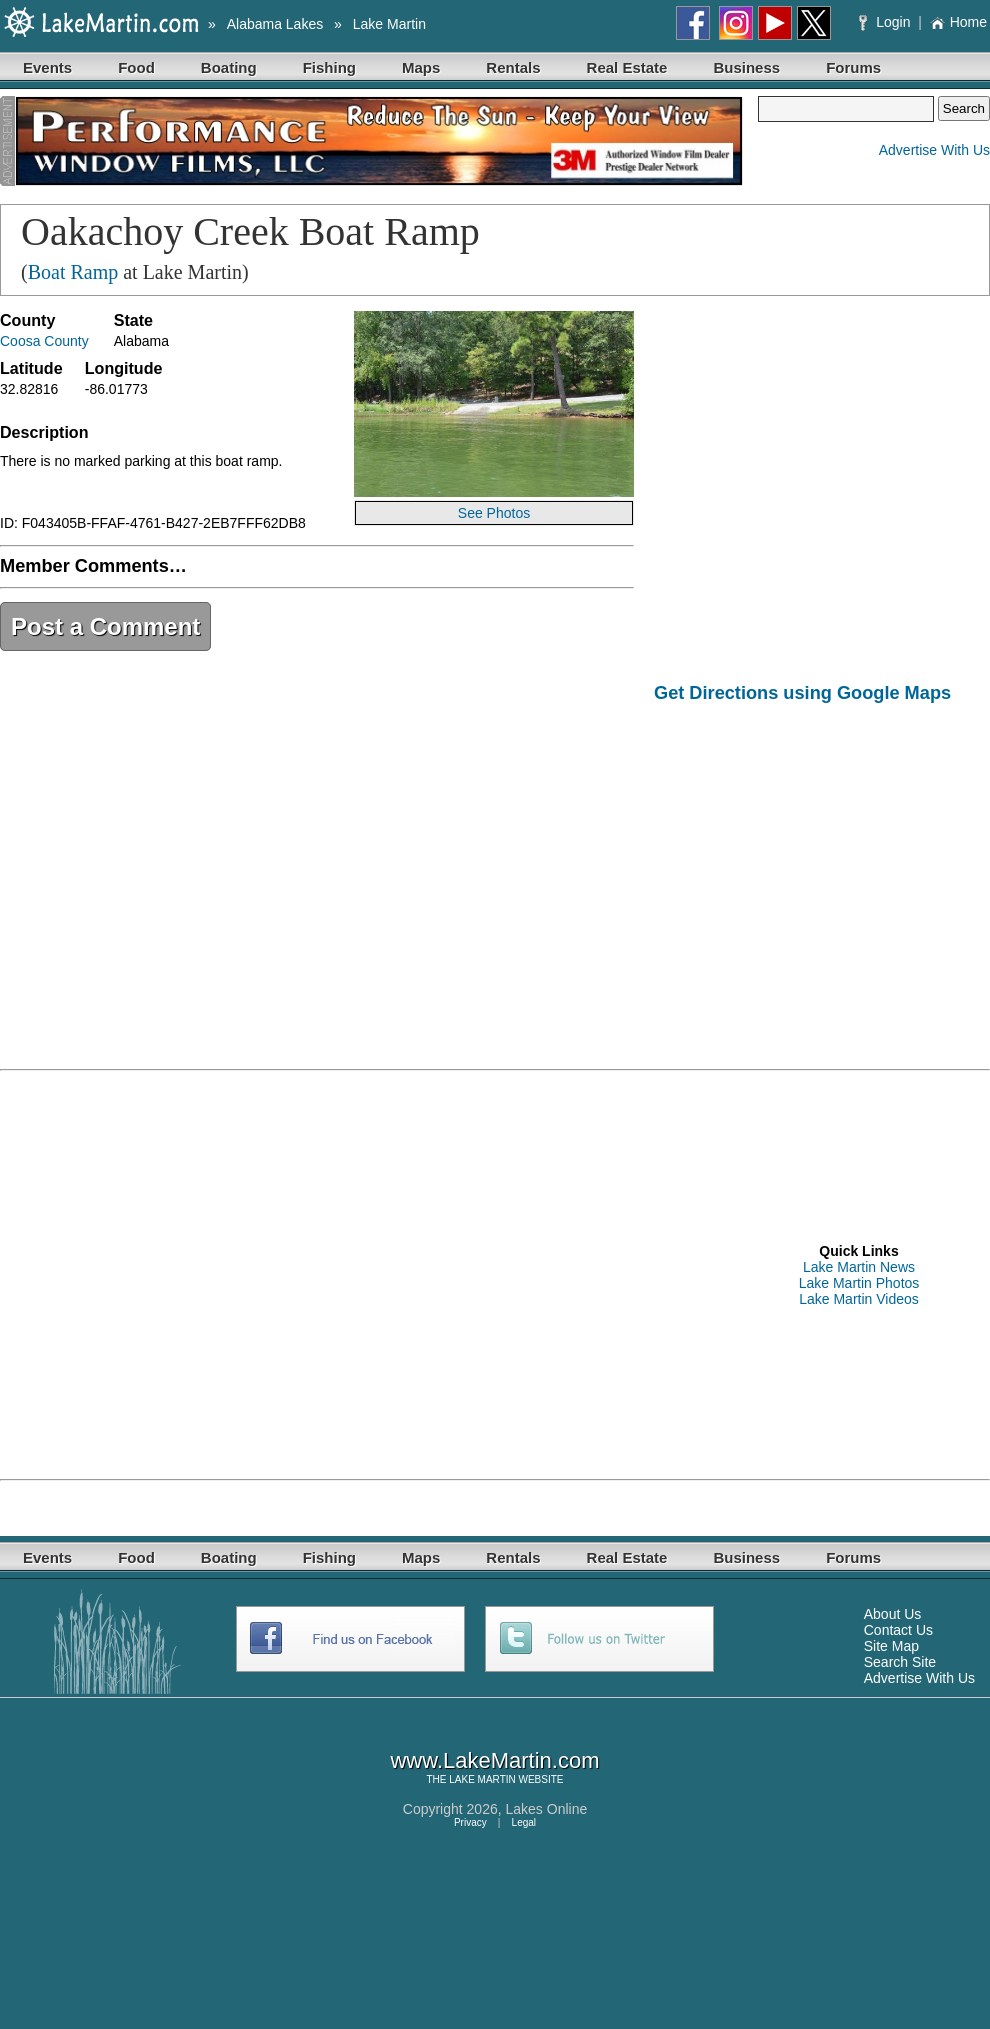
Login (886, 22)
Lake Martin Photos (859, 1283)
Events (47, 67)
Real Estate (627, 67)
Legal (524, 1822)
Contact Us (898, 1630)
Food (136, 67)
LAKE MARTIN (482, 1779)
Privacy (470, 1822)
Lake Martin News (859, 1267)
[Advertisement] (187, 1273)
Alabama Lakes (275, 24)
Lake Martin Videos (859, 1299)
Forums (853, 67)
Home (958, 22)
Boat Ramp (73, 272)
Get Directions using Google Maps (802, 693)
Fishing (329, 67)
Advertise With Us (934, 150)
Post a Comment (105, 626)
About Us (893, 1614)
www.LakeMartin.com (494, 1760)
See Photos (494, 513)
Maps (421, 67)
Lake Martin (389, 24)
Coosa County (44, 341)
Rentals (513, 67)
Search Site (900, 1662)
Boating (229, 67)
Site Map (891, 1646)
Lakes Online (547, 1809)
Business (746, 67)
